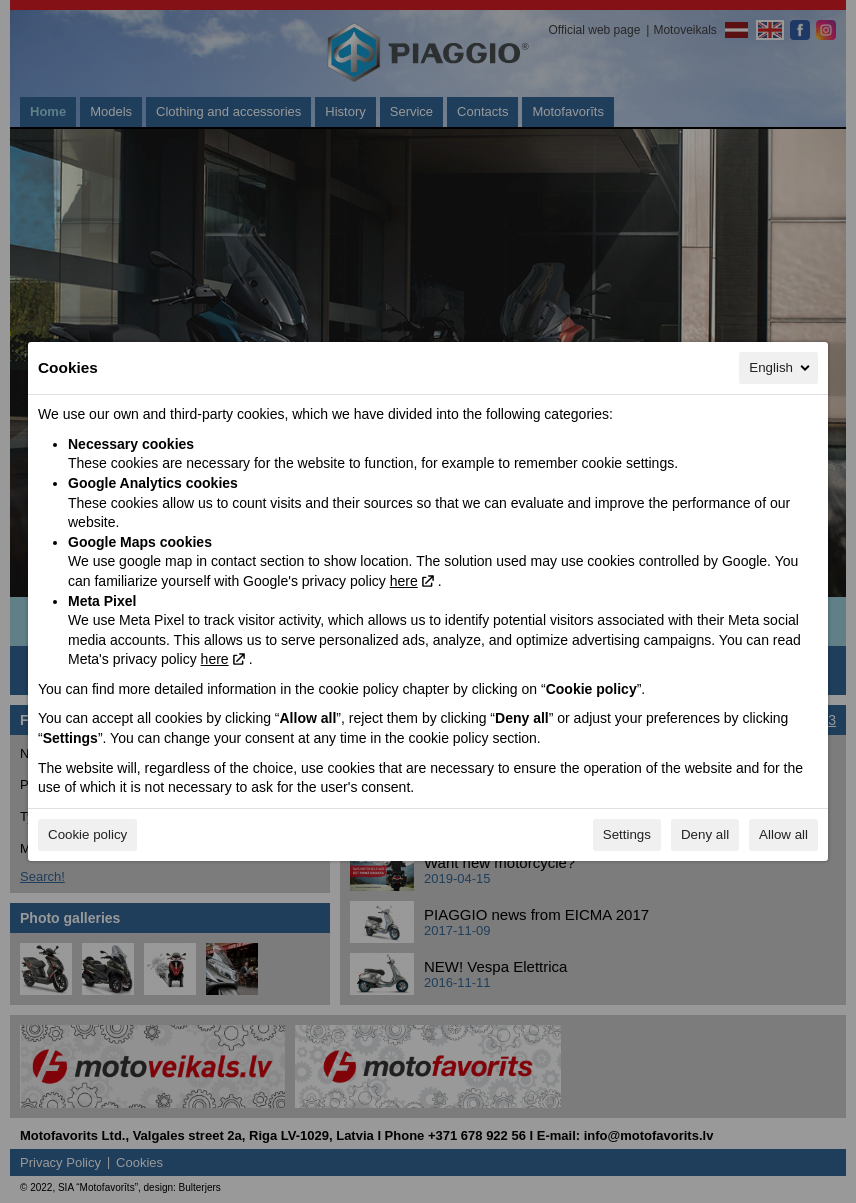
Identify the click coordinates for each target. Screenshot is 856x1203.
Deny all (705, 834)
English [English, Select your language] (781, 368)
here (404, 581)
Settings (627, 834)
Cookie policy (87, 834)
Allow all (783, 834)
